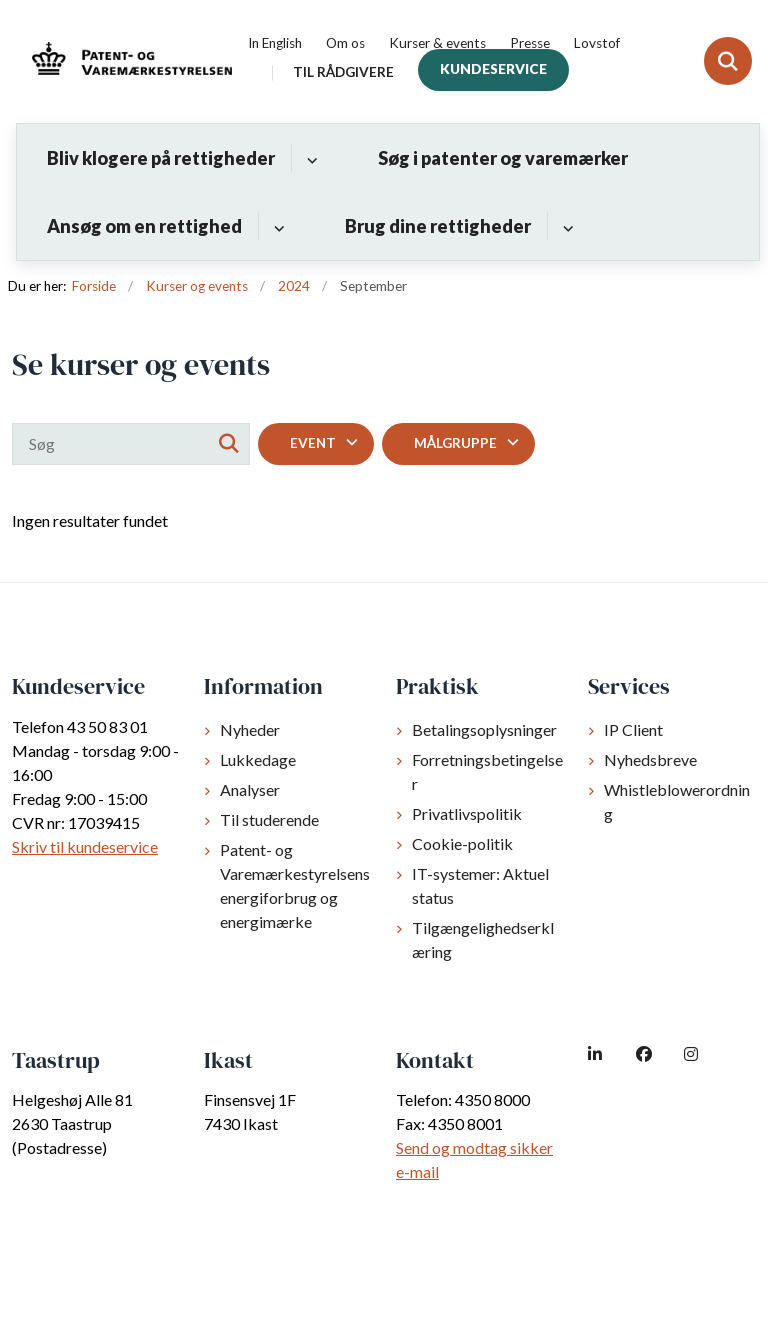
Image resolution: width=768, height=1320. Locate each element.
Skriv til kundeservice (85, 846)
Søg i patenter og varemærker (503, 158)
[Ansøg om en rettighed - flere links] (276, 226)
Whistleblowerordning (677, 801)
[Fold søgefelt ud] (728, 61)
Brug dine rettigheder (438, 226)
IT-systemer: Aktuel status (480, 885)
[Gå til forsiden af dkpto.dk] (126, 61)
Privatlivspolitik (467, 813)
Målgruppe (455, 443)
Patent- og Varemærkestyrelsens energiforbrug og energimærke (295, 885)
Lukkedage (258, 759)
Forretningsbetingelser (487, 771)
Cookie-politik (462, 843)
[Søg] (131, 444)
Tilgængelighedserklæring (483, 939)
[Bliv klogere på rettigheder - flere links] (309, 158)
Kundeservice (493, 69)
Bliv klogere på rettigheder (161, 158)
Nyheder (250, 729)
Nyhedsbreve (650, 759)
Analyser (250, 789)
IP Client (633, 729)
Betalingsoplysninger (484, 729)
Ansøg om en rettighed (144, 226)
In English (275, 44)
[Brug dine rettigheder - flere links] (565, 226)
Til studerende (269, 819)
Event (313, 443)
